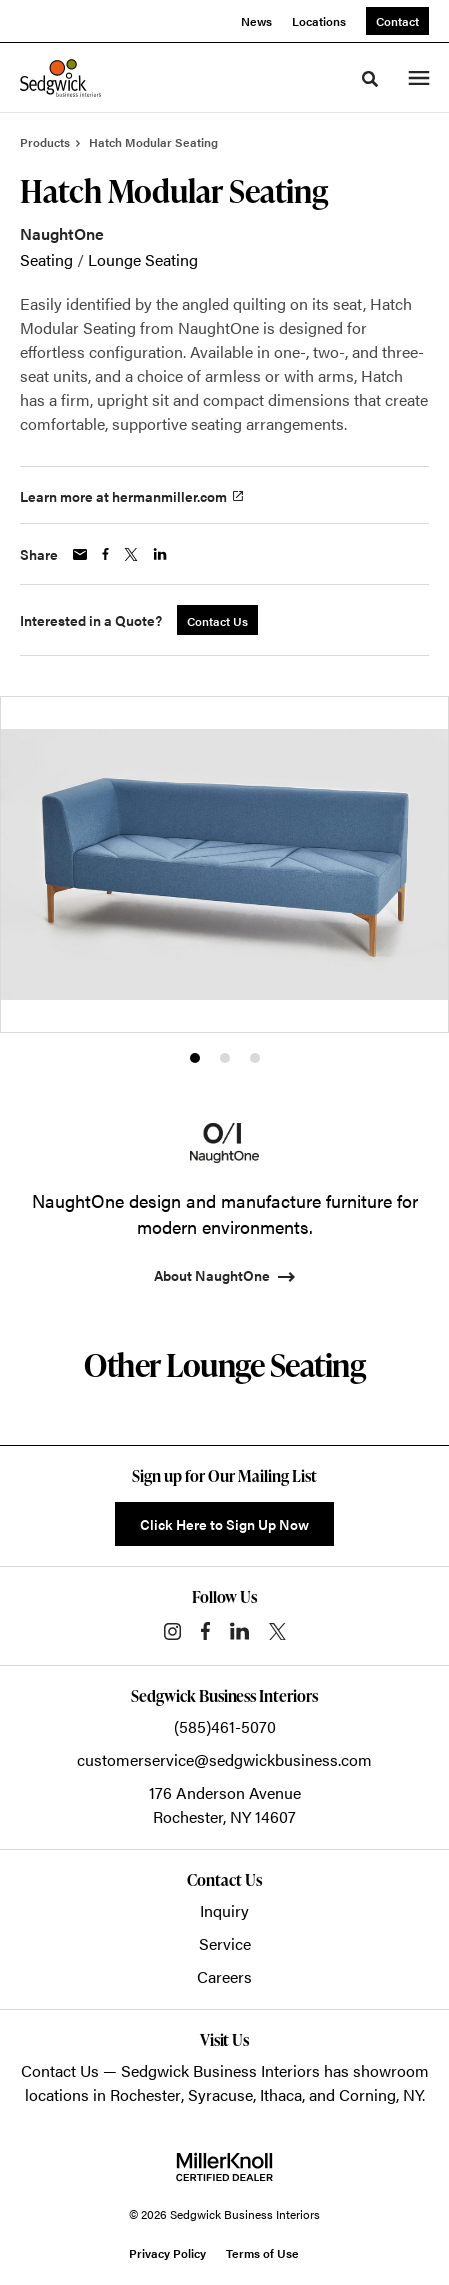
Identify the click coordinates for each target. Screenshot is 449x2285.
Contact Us (60, 2070)
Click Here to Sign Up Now (224, 1524)
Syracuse (220, 2094)
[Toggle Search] (370, 79)
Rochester (145, 2094)
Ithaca (281, 2094)
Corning (367, 2094)
